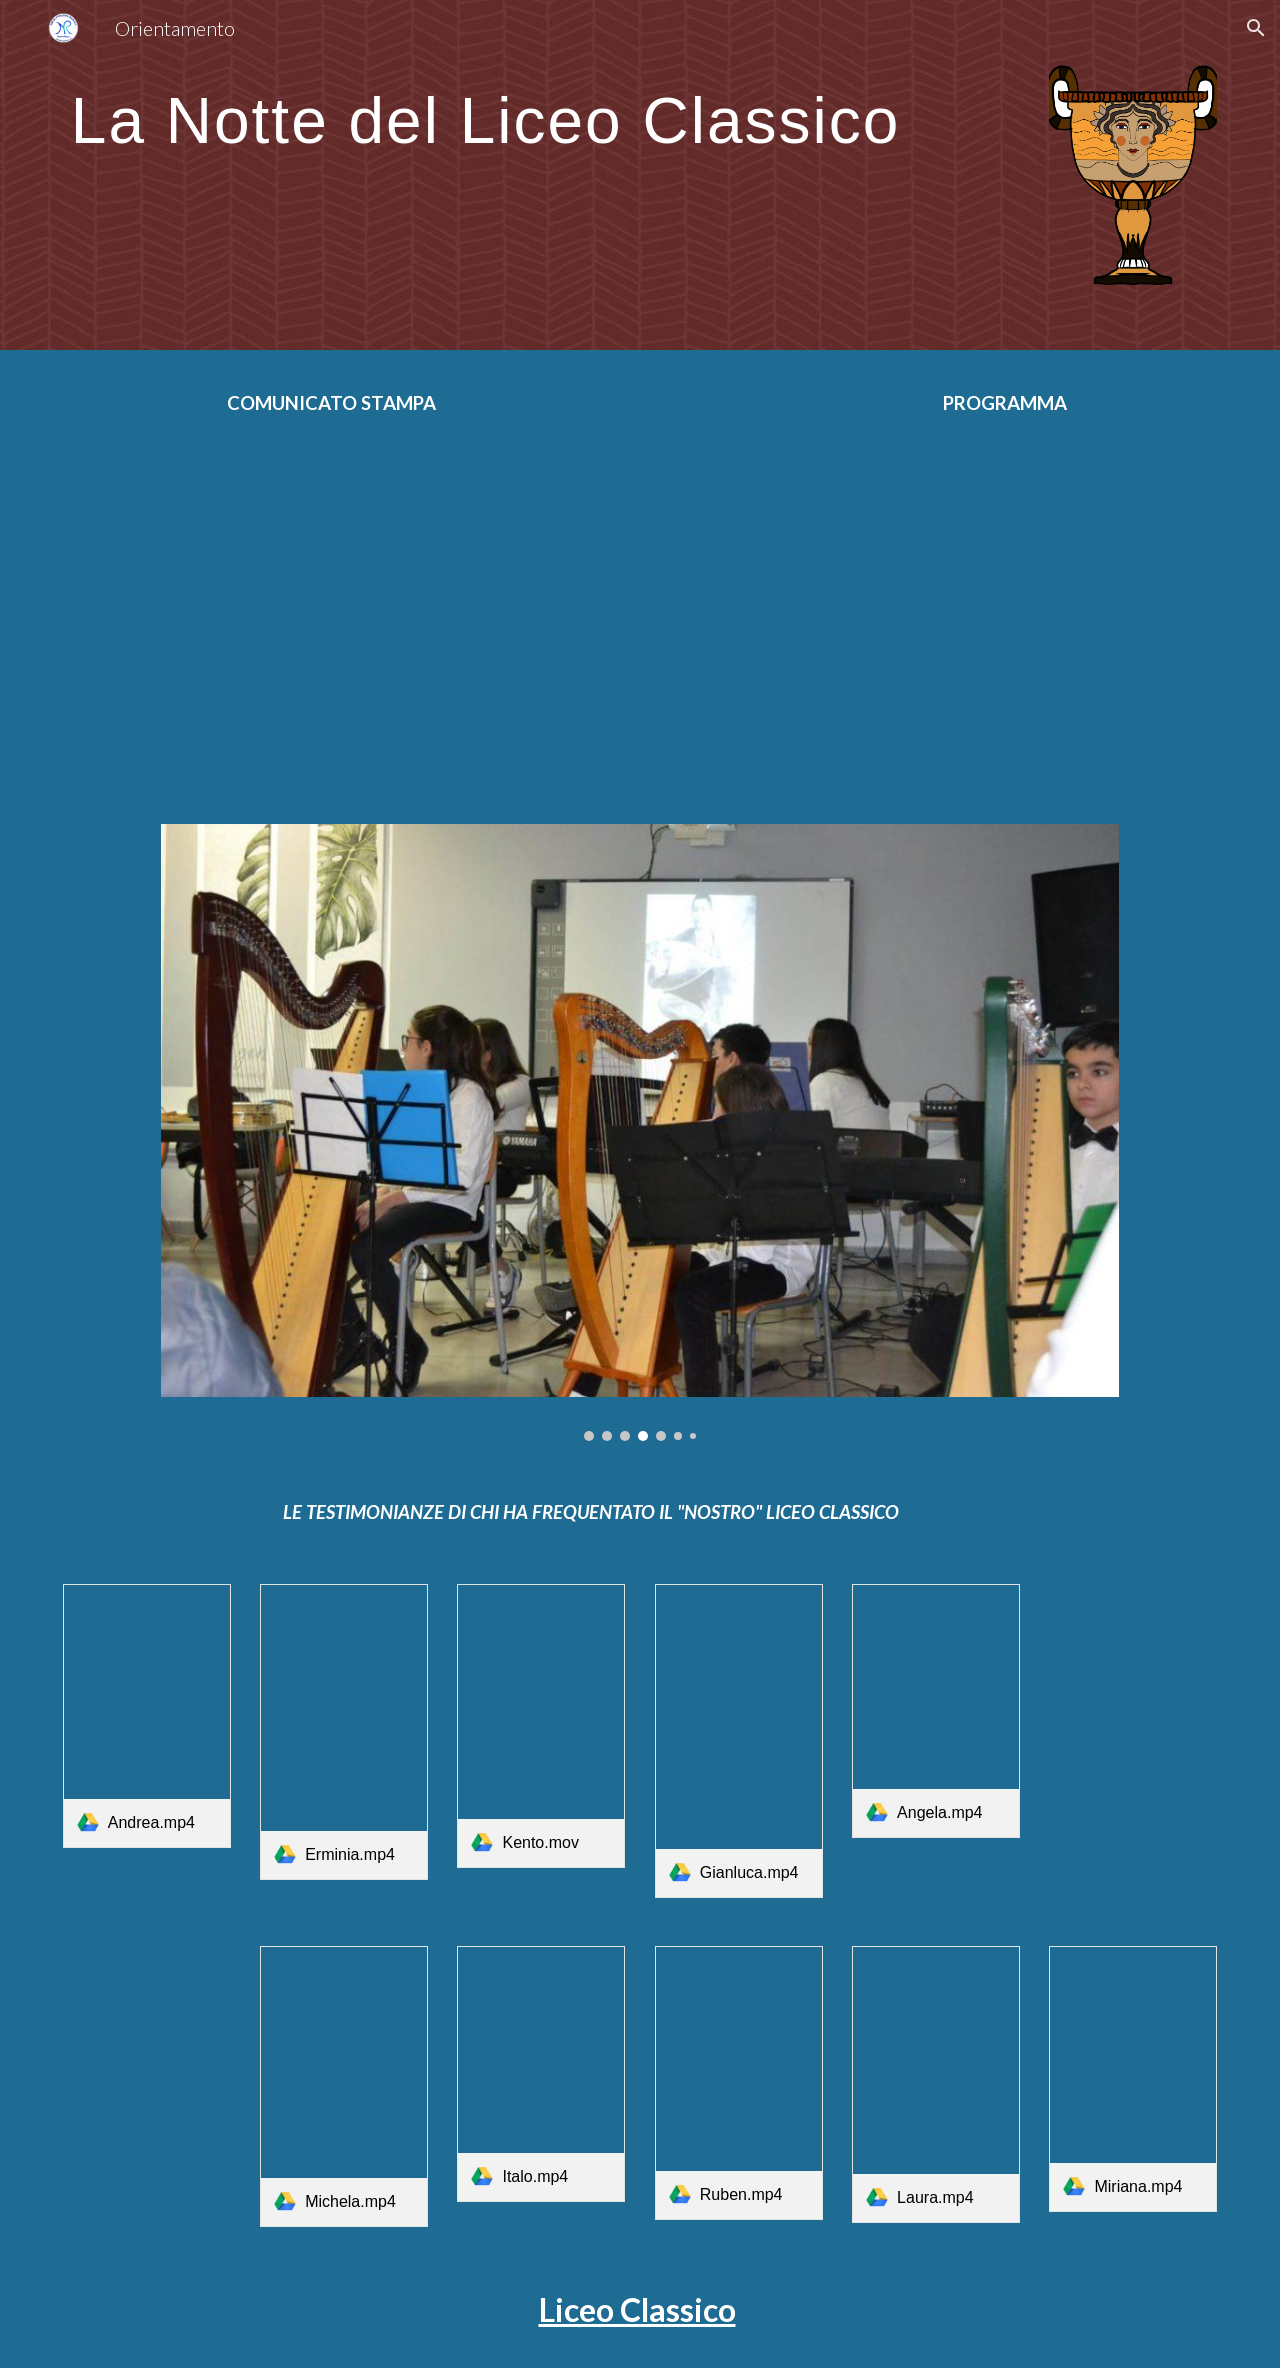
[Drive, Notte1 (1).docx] (295, 605)
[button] (1256, 28)
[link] (147, 1716)
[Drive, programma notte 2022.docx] (985, 605)
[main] (541, 110)
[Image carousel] (639, 1132)
